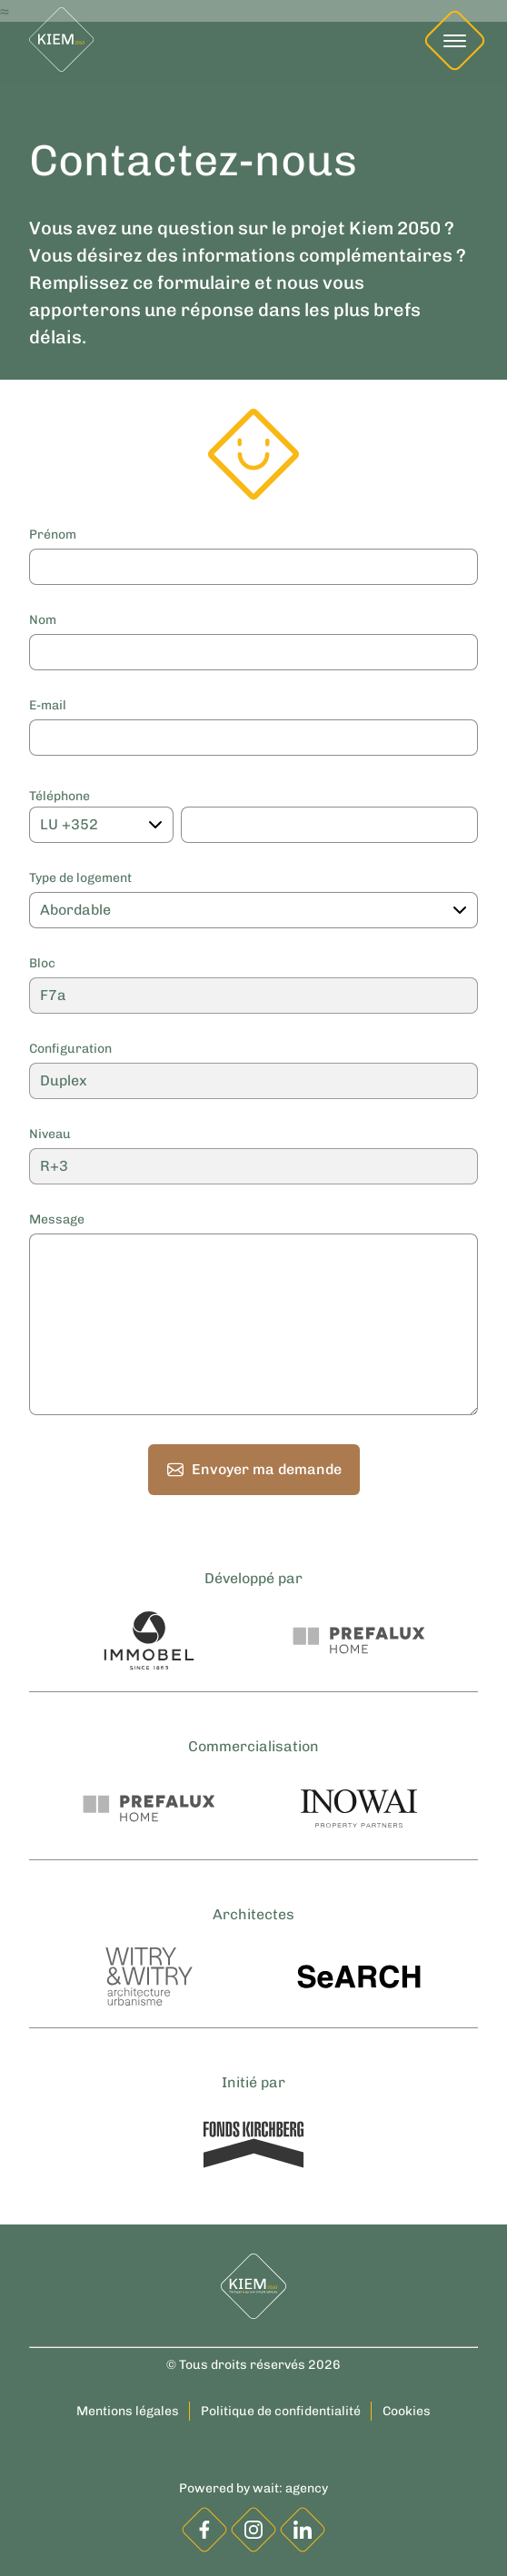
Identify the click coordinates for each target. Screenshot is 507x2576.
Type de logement (80, 878)
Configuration (70, 1049)
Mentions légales (127, 2411)
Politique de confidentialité (281, 2411)
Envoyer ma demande (254, 1470)
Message (56, 1220)
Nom (42, 620)
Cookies (407, 2411)
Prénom (52, 535)
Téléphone (59, 796)
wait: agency (290, 2488)
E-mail (47, 705)
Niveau (50, 1134)
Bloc (42, 963)
